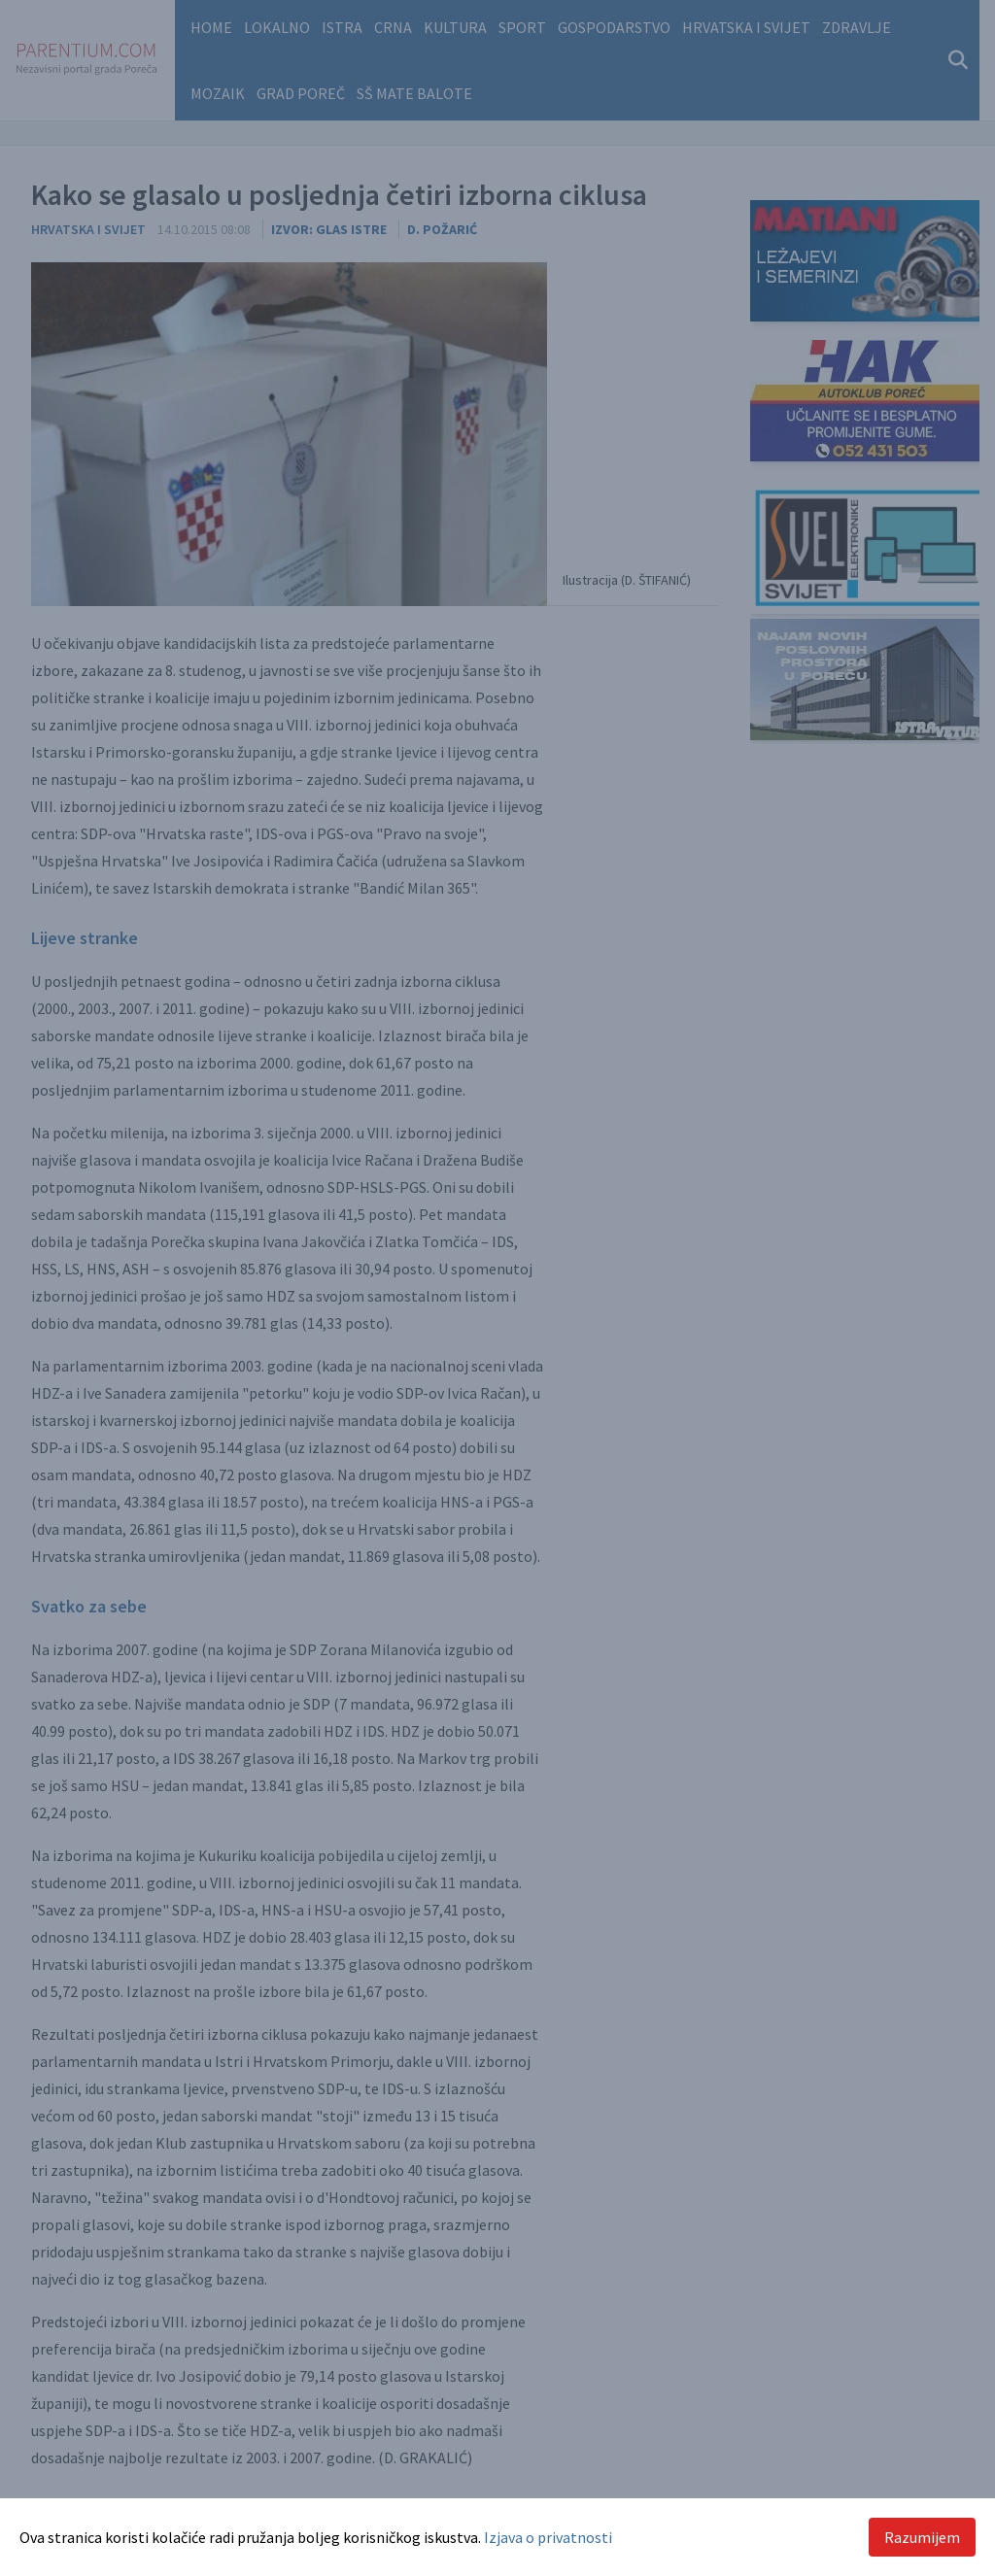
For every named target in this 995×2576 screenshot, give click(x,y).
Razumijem (922, 2537)
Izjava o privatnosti (548, 2537)
